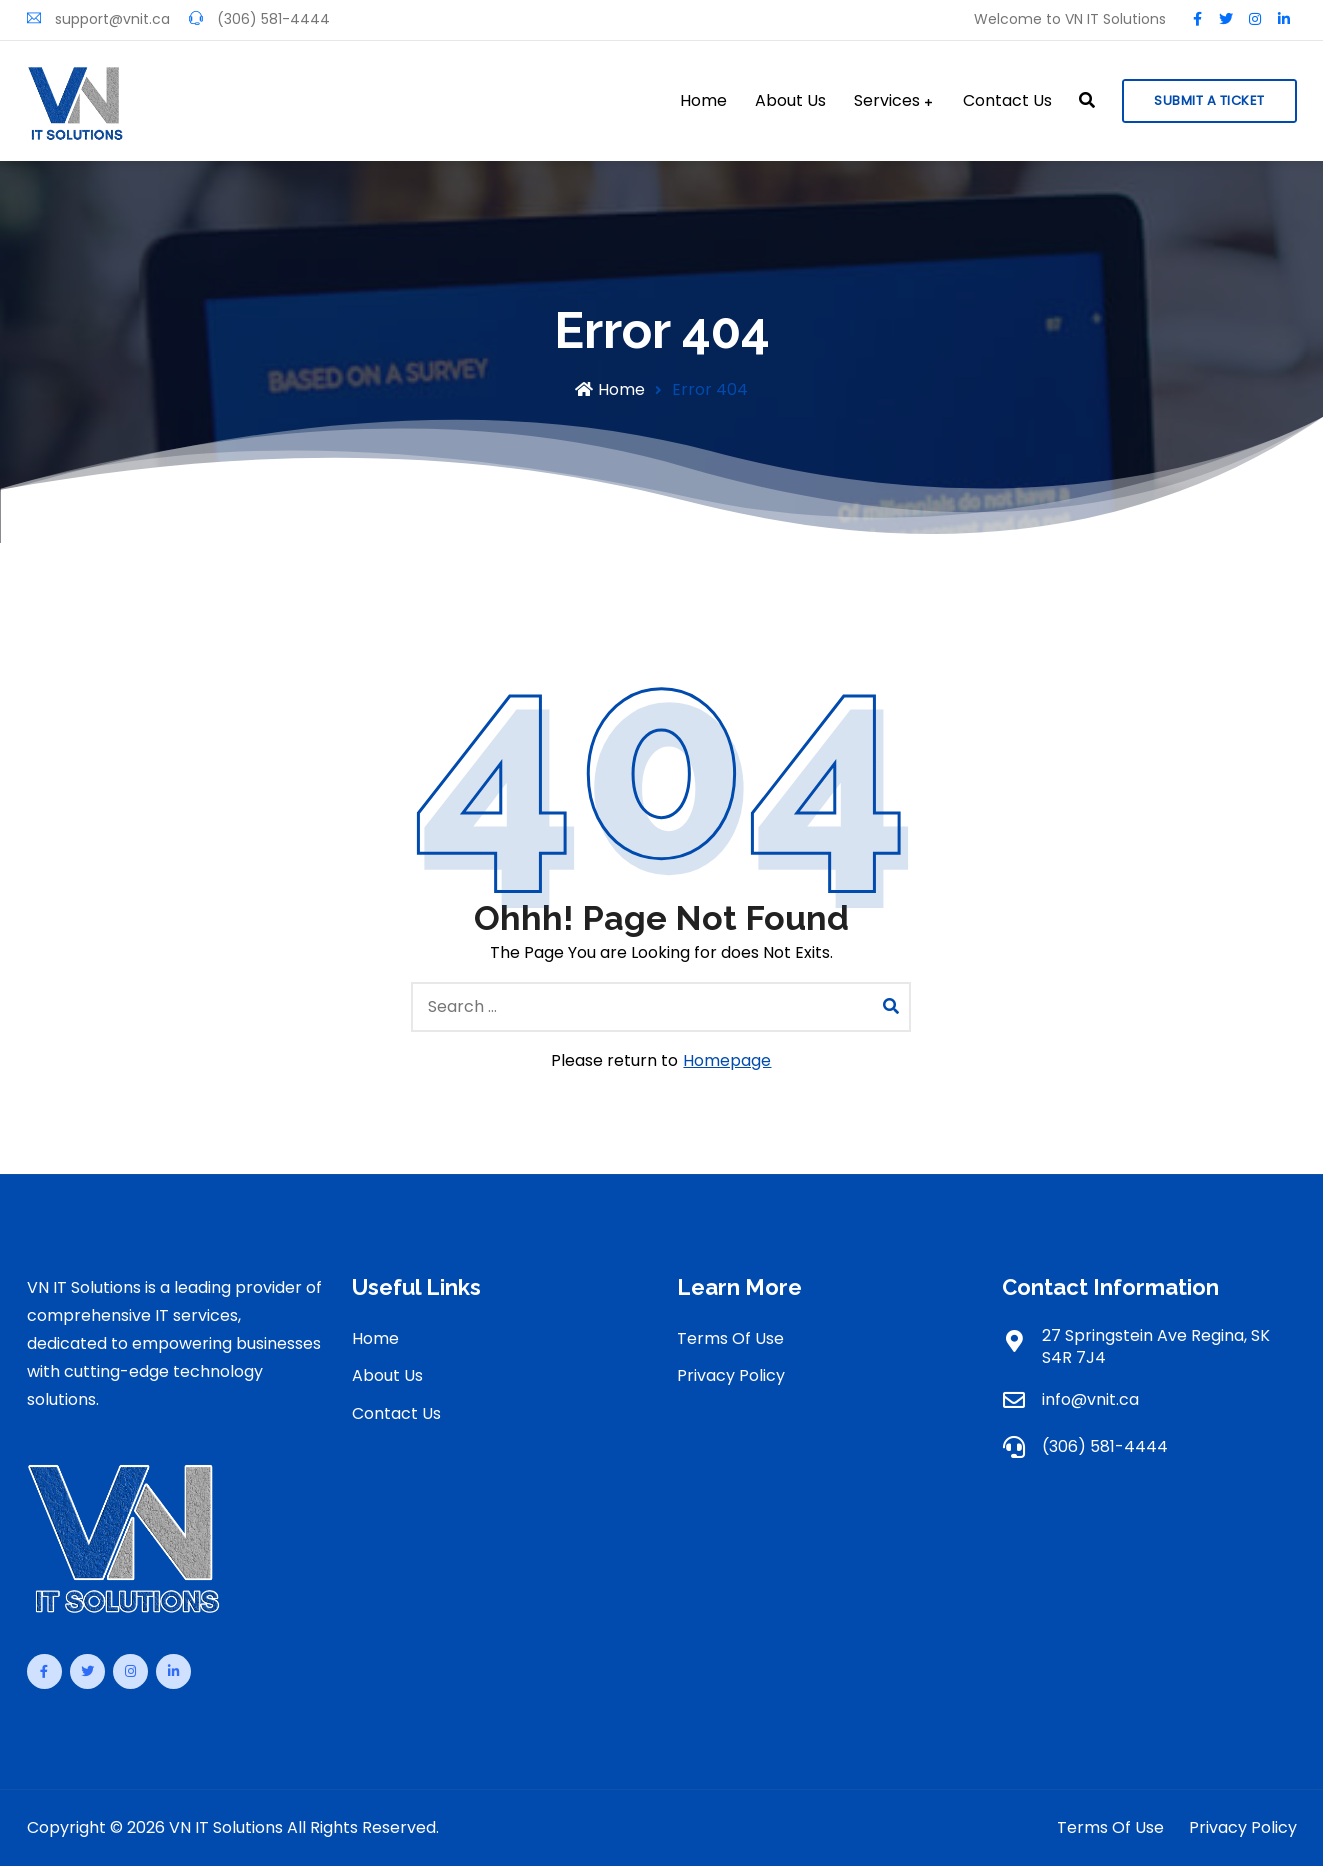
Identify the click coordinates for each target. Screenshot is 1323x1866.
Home (703, 101)
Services (887, 101)
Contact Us (1007, 101)
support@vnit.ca (98, 19)
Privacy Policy (731, 1375)
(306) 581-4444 (259, 19)
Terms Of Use (730, 1338)
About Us (790, 101)
